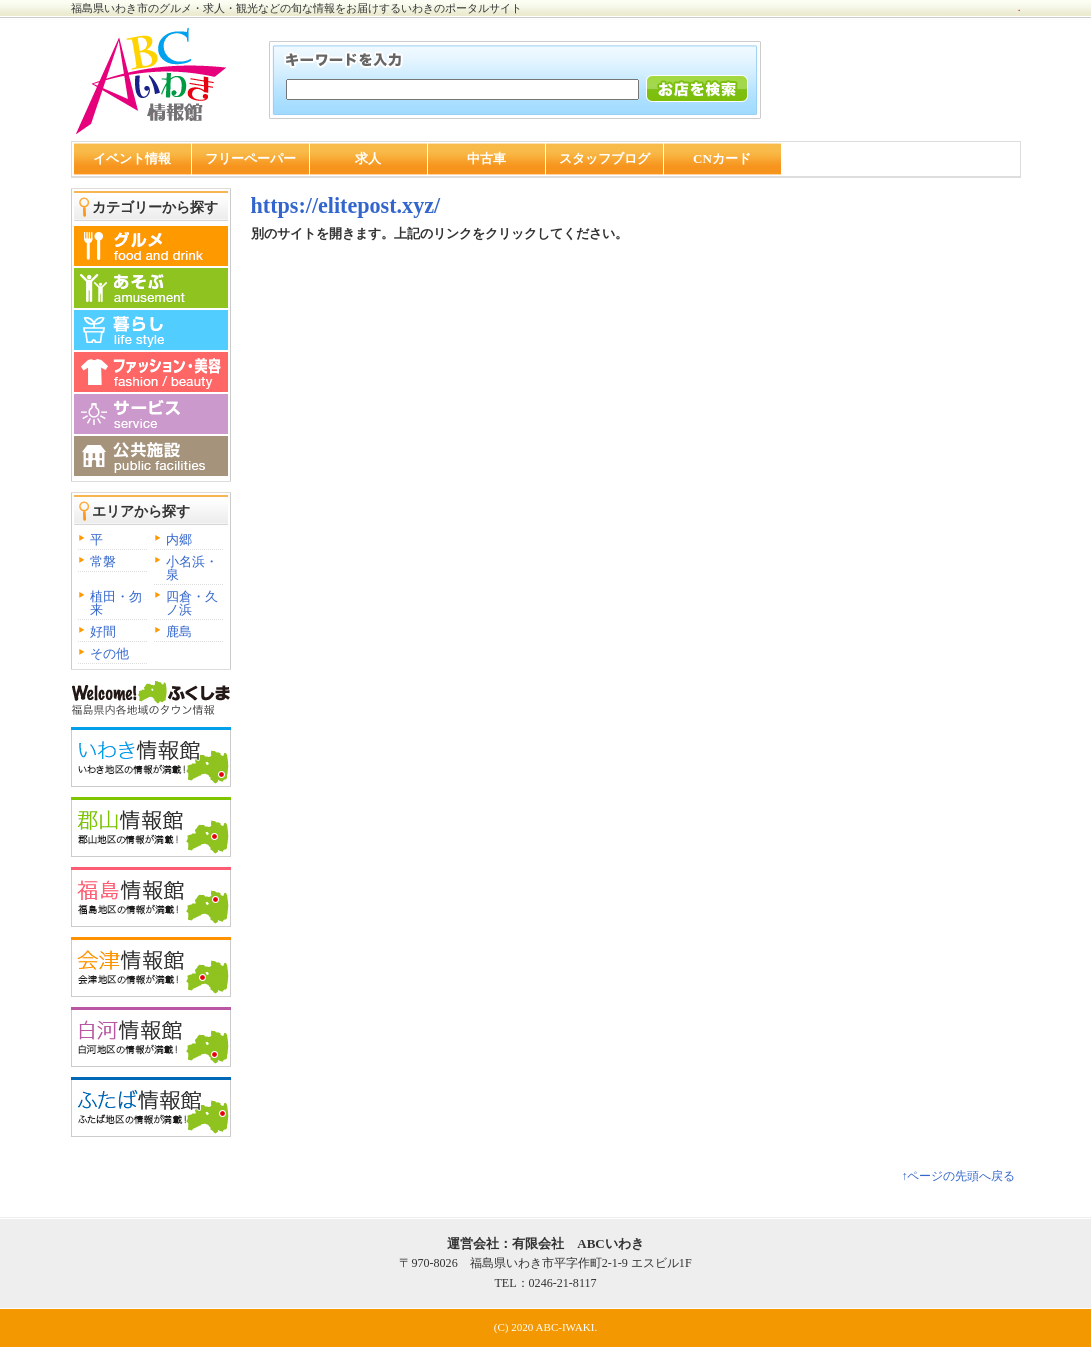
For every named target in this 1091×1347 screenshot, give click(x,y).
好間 (103, 631)
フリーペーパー (250, 158)
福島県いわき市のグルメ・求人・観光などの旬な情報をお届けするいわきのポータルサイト (296, 8)
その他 (109, 653)
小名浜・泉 (192, 568)
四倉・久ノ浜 (192, 603)
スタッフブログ (604, 158)
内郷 (179, 539)
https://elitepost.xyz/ (346, 205)
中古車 (486, 158)
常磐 (103, 561)
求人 (368, 158)
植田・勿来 (116, 603)
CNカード (722, 158)
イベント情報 (132, 158)
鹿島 (179, 631)
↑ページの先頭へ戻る (958, 1176)
